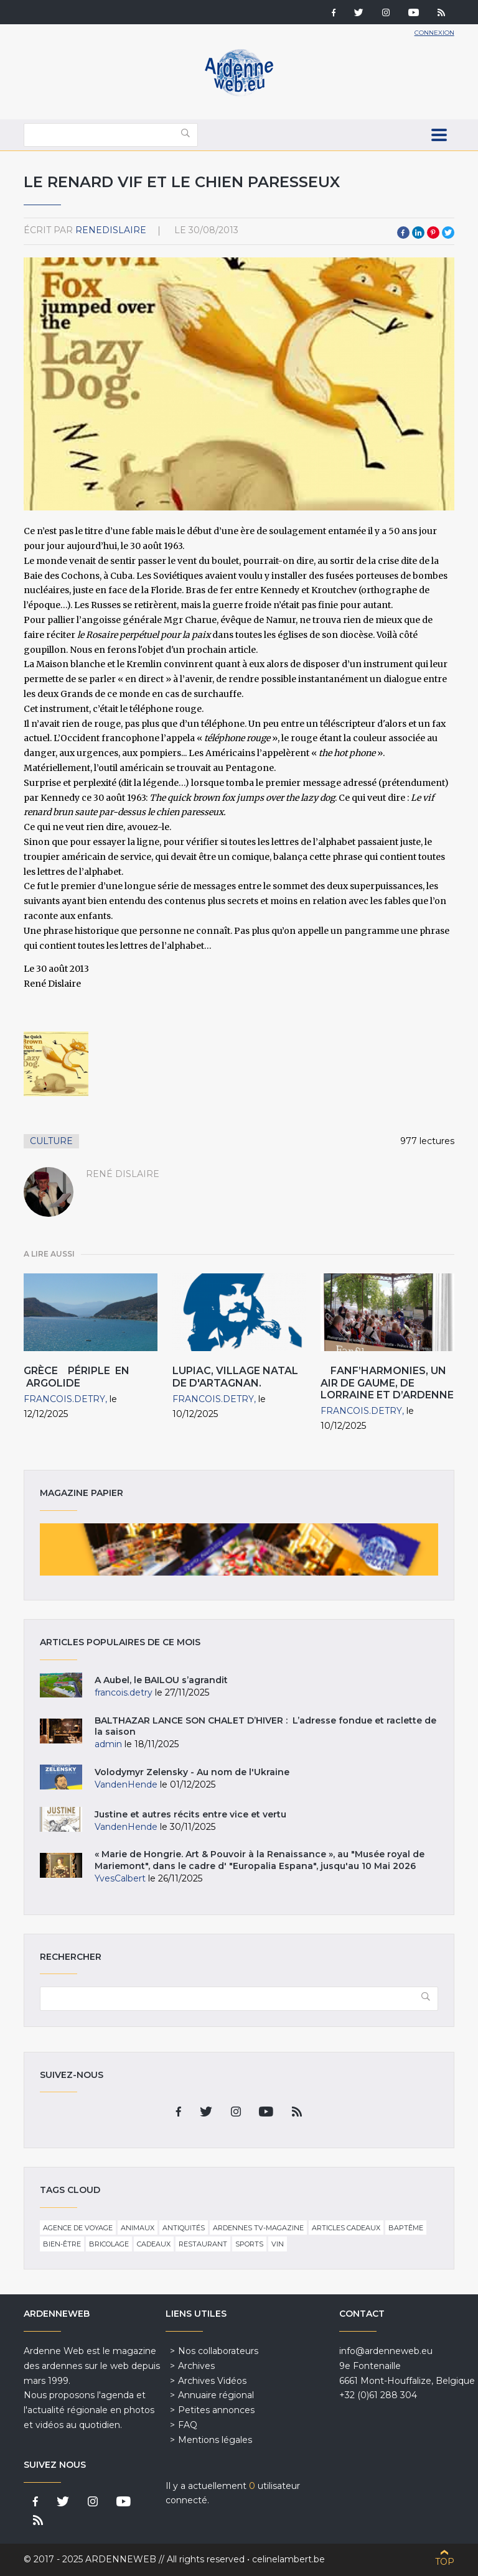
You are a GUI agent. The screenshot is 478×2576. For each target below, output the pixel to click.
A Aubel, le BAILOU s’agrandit (161, 1680)
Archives (196, 2365)
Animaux (137, 2227)
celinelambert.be (288, 2559)
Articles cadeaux (346, 2227)
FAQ (187, 2425)
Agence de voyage (78, 2227)
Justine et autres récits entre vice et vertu (190, 1814)
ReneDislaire (110, 230)
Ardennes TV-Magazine (258, 2227)
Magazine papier (239, 1549)
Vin (277, 2244)
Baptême (405, 2227)
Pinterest (433, 232)
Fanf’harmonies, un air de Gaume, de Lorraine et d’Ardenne (387, 1382)
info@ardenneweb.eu (386, 2351)
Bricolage (109, 2244)
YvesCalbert (120, 1878)
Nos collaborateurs (218, 2351)
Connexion (434, 33)
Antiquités (183, 2227)
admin (108, 1744)
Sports (249, 2244)
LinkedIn (418, 232)
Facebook (403, 232)
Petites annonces (216, 2410)
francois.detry (64, 1399)
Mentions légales (215, 2439)
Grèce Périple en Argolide (76, 1376)
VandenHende (126, 1784)
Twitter (448, 232)
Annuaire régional (216, 2395)
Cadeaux (154, 2244)
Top (444, 2561)
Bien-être (62, 2244)
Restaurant (203, 2244)
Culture (51, 1141)
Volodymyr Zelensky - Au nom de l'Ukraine (192, 1772)
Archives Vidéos (212, 2380)
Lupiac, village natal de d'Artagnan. (235, 1376)
